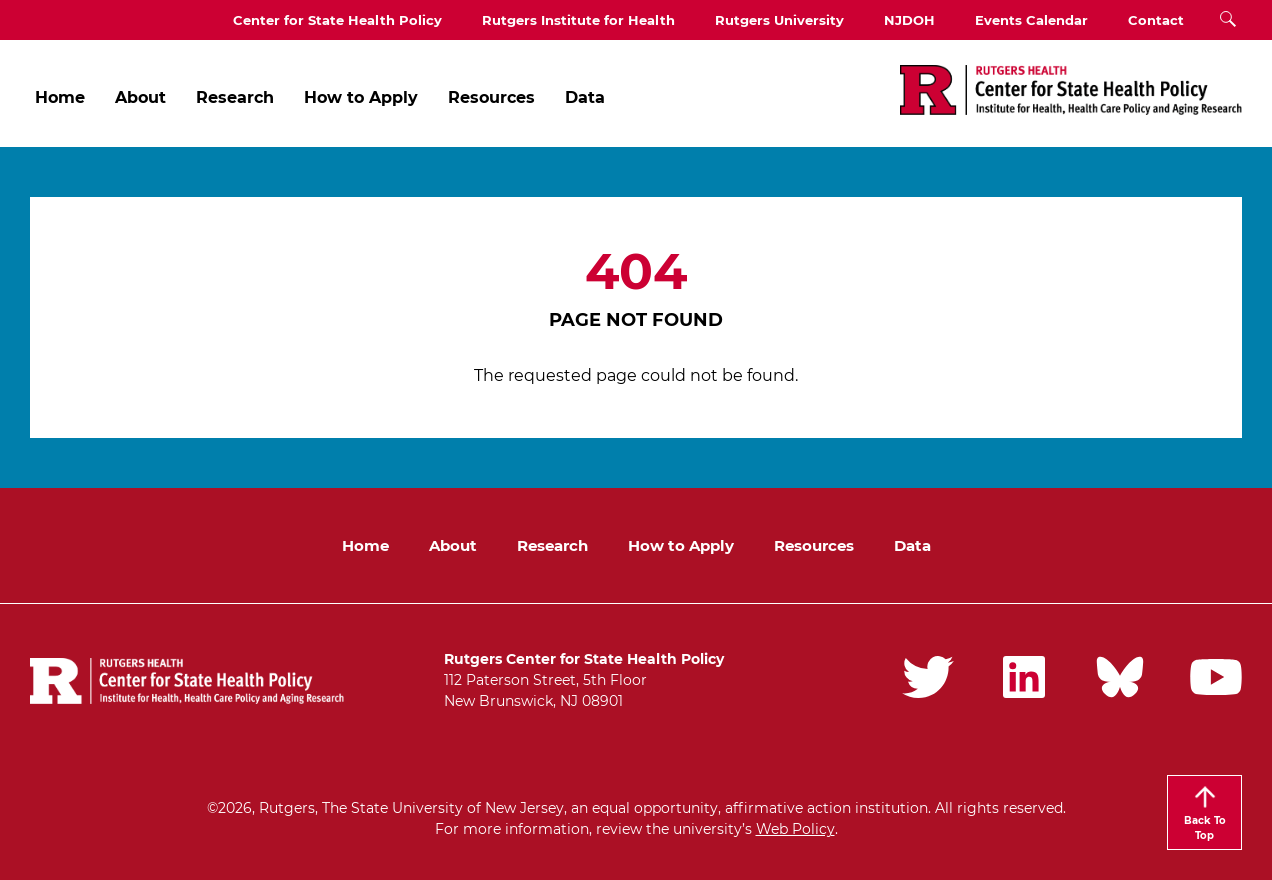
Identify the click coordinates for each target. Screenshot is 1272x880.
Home (365, 545)
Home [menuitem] (60, 97)
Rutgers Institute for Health (578, 20)
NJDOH (909, 20)
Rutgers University (779, 20)
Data (912, 545)
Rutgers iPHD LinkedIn (1024, 677)
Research (552, 545)
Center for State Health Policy (337, 20)
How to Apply (681, 545)
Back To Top (1205, 828)
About (453, 545)
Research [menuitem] (235, 97)
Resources (814, 545)
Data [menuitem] (585, 97)
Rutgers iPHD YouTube (1216, 677)
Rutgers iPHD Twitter (928, 677)
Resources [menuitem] (491, 97)
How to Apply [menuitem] (361, 97)
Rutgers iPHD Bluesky (1120, 677)
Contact (1156, 20)
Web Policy (795, 829)
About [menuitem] (140, 97)
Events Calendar (1031, 20)
